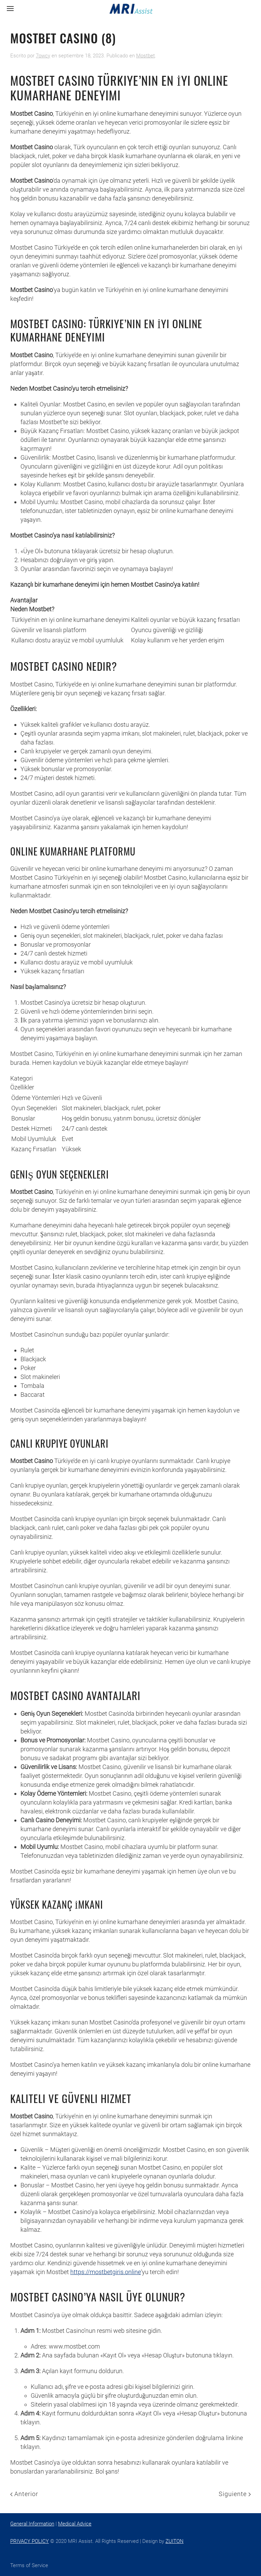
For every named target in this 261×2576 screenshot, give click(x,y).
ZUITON (174, 2541)
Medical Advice (74, 2524)
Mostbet (145, 56)
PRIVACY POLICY (29, 2541)
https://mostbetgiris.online (105, 2271)
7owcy (43, 56)
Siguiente (235, 2493)
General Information (32, 2524)
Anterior (24, 2493)
